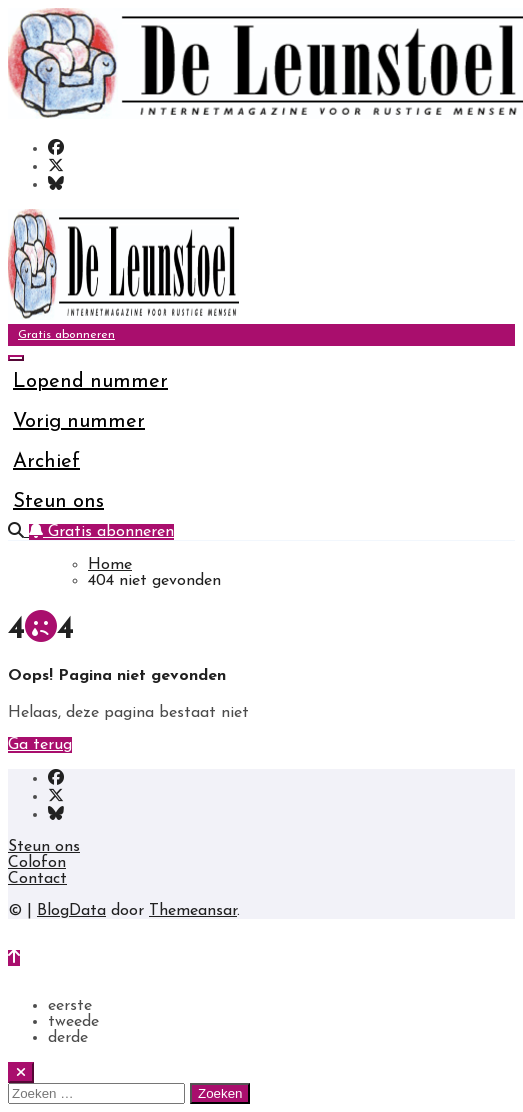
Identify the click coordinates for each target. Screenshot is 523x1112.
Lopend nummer (90, 382)
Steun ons (58, 502)
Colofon (37, 863)
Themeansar (193, 911)
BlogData (71, 911)
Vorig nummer (79, 422)
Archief (46, 462)
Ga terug (40, 745)
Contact (37, 879)
